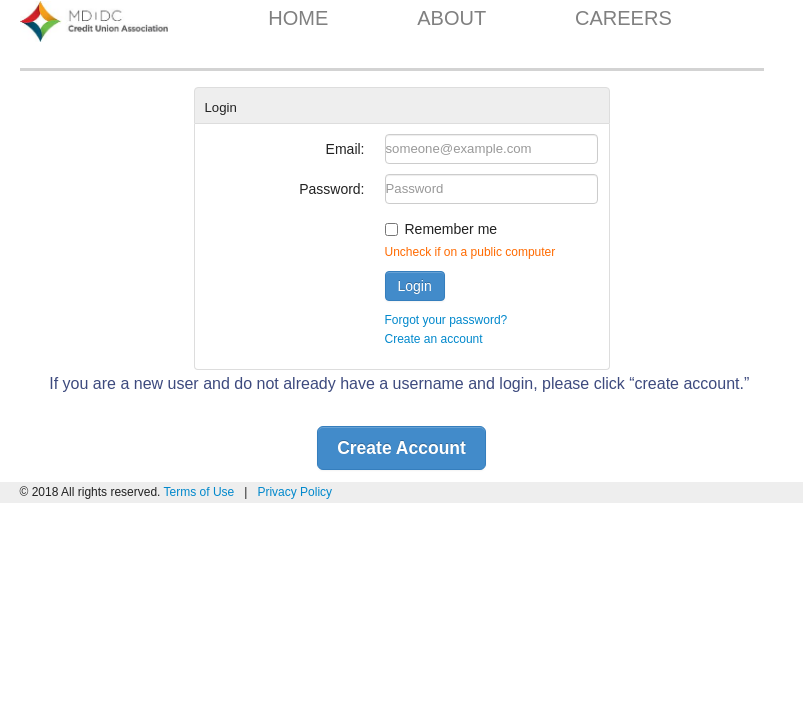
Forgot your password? (446, 320)
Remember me (451, 229)
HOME (298, 18)
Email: (345, 149)
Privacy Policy (294, 492)
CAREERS (623, 18)
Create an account (434, 339)
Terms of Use (201, 492)
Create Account (401, 448)
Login (415, 286)
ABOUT (451, 18)
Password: (331, 189)
